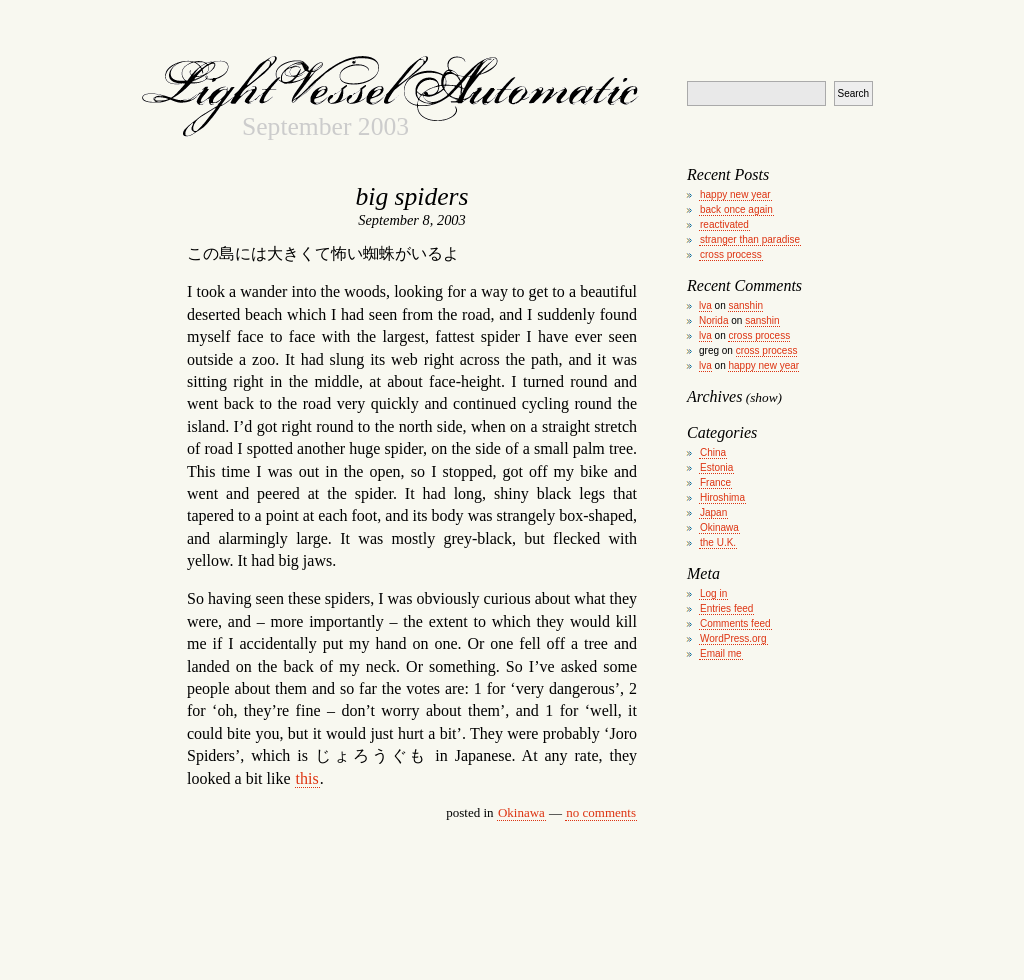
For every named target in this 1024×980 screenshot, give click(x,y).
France (715, 482)
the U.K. (718, 542)
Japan (713, 512)
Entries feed (726, 608)
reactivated (724, 224)
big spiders (411, 196)
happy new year (735, 194)
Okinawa (521, 812)
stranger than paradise (750, 239)
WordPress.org (733, 638)
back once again (736, 209)
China (713, 452)
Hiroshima (722, 497)
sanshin (745, 305)
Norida (713, 320)
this (307, 778)
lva (705, 305)
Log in (713, 593)
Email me (721, 653)
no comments (601, 812)
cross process (731, 254)
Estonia (716, 467)
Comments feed (735, 623)
